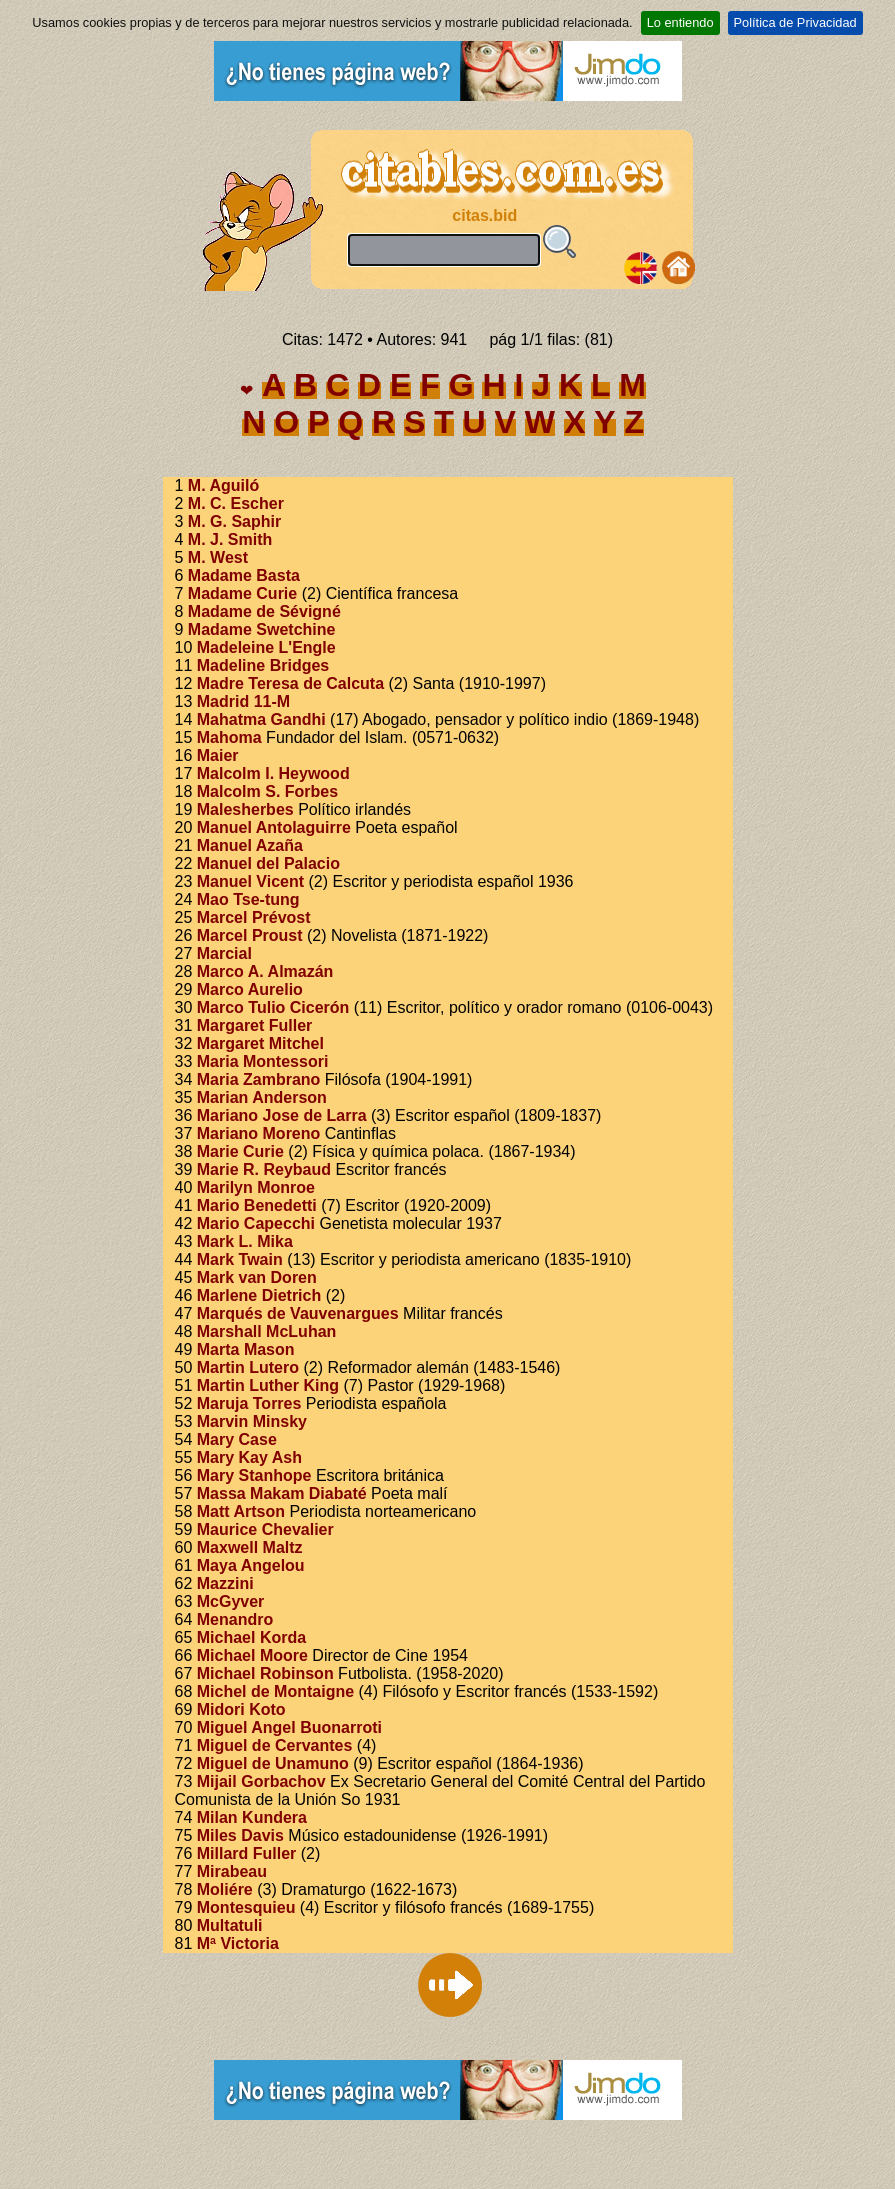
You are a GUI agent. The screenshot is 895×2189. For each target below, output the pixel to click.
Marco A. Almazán (265, 971)
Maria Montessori (263, 1061)
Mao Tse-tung (248, 899)
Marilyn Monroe (256, 1187)
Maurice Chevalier (265, 1529)
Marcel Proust (250, 935)
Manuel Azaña (250, 845)
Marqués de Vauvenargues (298, 1313)
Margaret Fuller (255, 1025)
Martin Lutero (248, 1367)
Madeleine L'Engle (266, 647)
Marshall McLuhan (267, 1331)
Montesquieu (246, 1907)
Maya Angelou (251, 1565)
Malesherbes (245, 809)
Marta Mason (246, 1349)
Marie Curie (240, 1151)
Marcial (224, 953)
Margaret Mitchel (260, 1043)
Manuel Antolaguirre (274, 827)
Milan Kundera (252, 1817)
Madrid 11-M (243, 701)
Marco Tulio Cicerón (273, 1007)
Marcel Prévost (254, 917)
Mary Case (237, 1439)
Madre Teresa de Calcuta (290, 683)
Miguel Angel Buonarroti (289, 1727)
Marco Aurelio (250, 989)
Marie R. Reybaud (264, 1169)
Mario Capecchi (256, 1223)
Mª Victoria (238, 1943)
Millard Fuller (247, 1853)
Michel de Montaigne (275, 1691)
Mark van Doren (257, 1277)
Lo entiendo (680, 22)
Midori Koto (241, 1709)
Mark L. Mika (245, 1241)
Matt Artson (241, 1511)
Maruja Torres (249, 1403)
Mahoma (229, 737)
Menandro (235, 1619)
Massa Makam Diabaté (282, 1493)
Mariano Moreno (259, 1133)
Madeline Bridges (263, 665)
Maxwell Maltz (250, 1547)
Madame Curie (242, 593)
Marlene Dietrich (259, 1295)
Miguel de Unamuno (273, 1763)
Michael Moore (252, 1655)
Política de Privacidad (795, 22)
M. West (218, 557)
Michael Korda (251, 1637)
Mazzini (225, 1583)
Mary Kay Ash (249, 1457)
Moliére (225, 1889)
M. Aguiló (223, 485)
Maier (218, 755)
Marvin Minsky (252, 1421)
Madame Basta (244, 575)
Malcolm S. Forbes (267, 791)
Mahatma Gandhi (261, 719)
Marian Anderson (262, 1097)
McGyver (231, 1601)
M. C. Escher (236, 503)
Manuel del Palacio (268, 863)
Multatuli (230, 1925)
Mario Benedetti (257, 1205)
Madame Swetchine (262, 629)
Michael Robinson (265, 1673)
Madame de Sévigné (264, 611)
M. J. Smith (230, 539)
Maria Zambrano (259, 1079)
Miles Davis (240, 1835)
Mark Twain (240, 1259)
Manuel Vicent (250, 881)
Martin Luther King (268, 1385)
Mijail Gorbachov (261, 1781)
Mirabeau (232, 1871)
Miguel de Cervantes (275, 1745)
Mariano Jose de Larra (282, 1115)
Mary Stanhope (254, 1475)
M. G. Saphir (234, 521)
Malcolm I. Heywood (273, 773)
